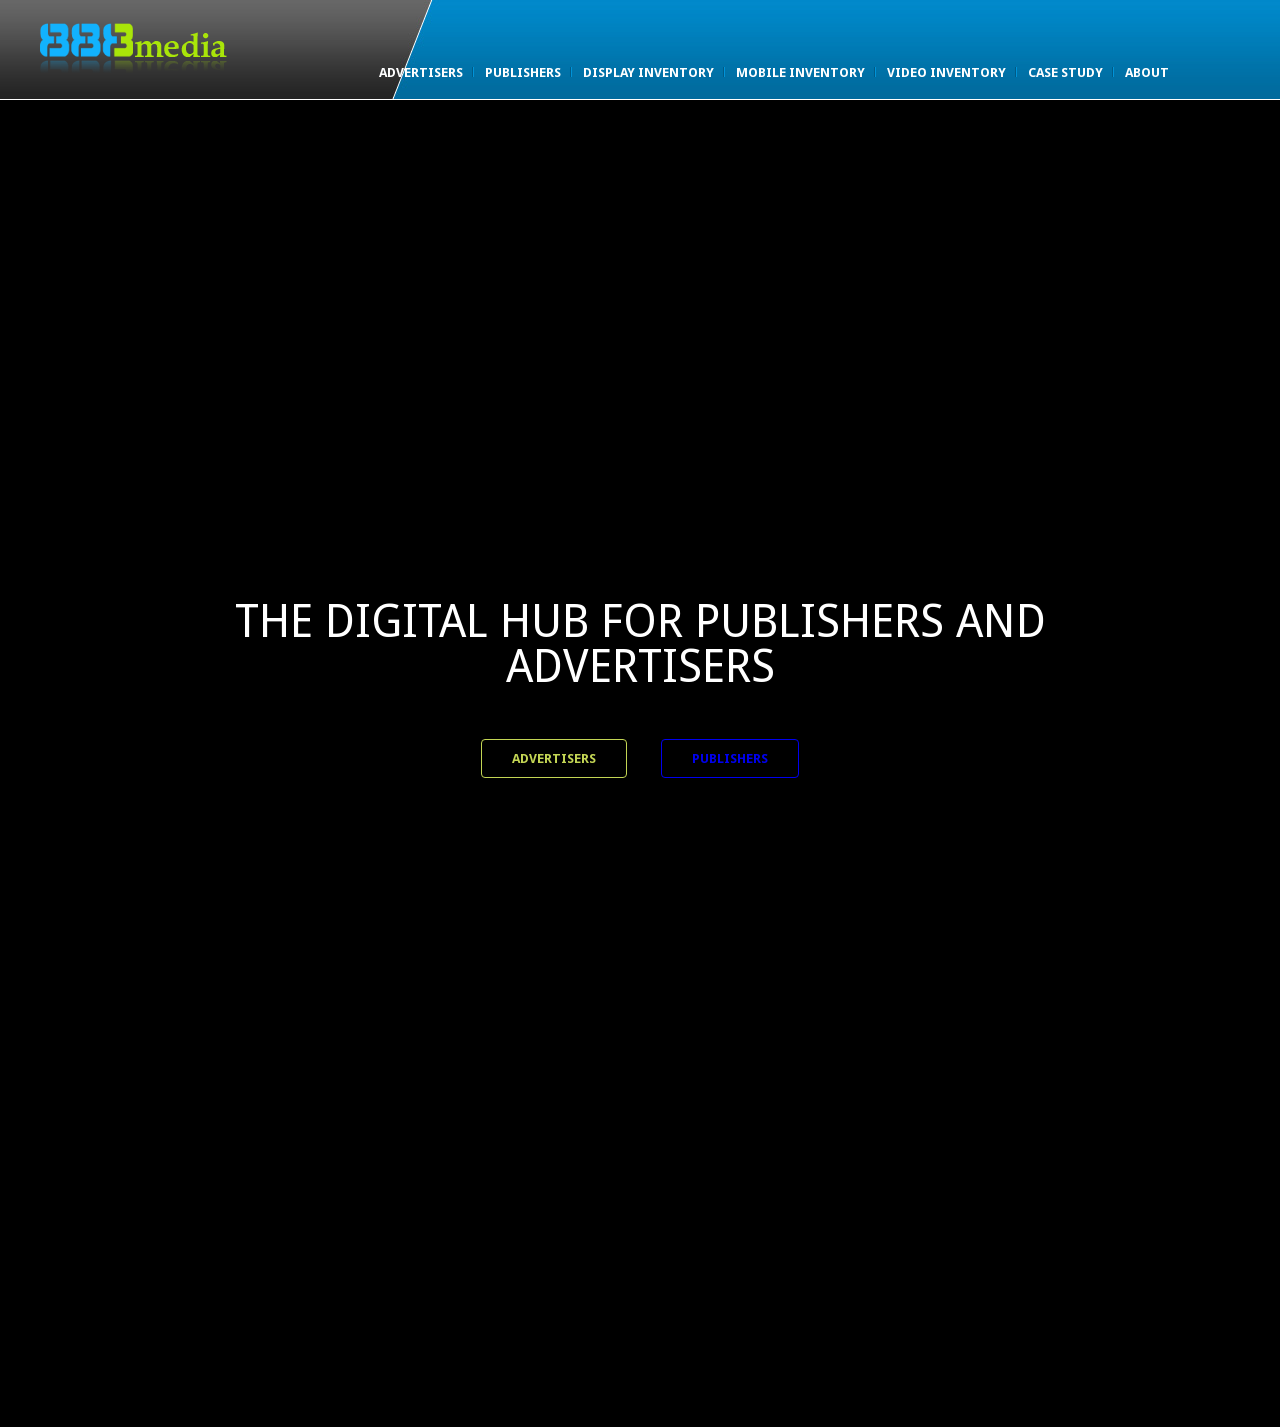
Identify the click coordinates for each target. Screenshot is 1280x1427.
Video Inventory (946, 72)
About (1147, 72)
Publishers (523, 72)
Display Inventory (648, 72)
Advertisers (421, 72)
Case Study (1065, 72)
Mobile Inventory (800, 72)
